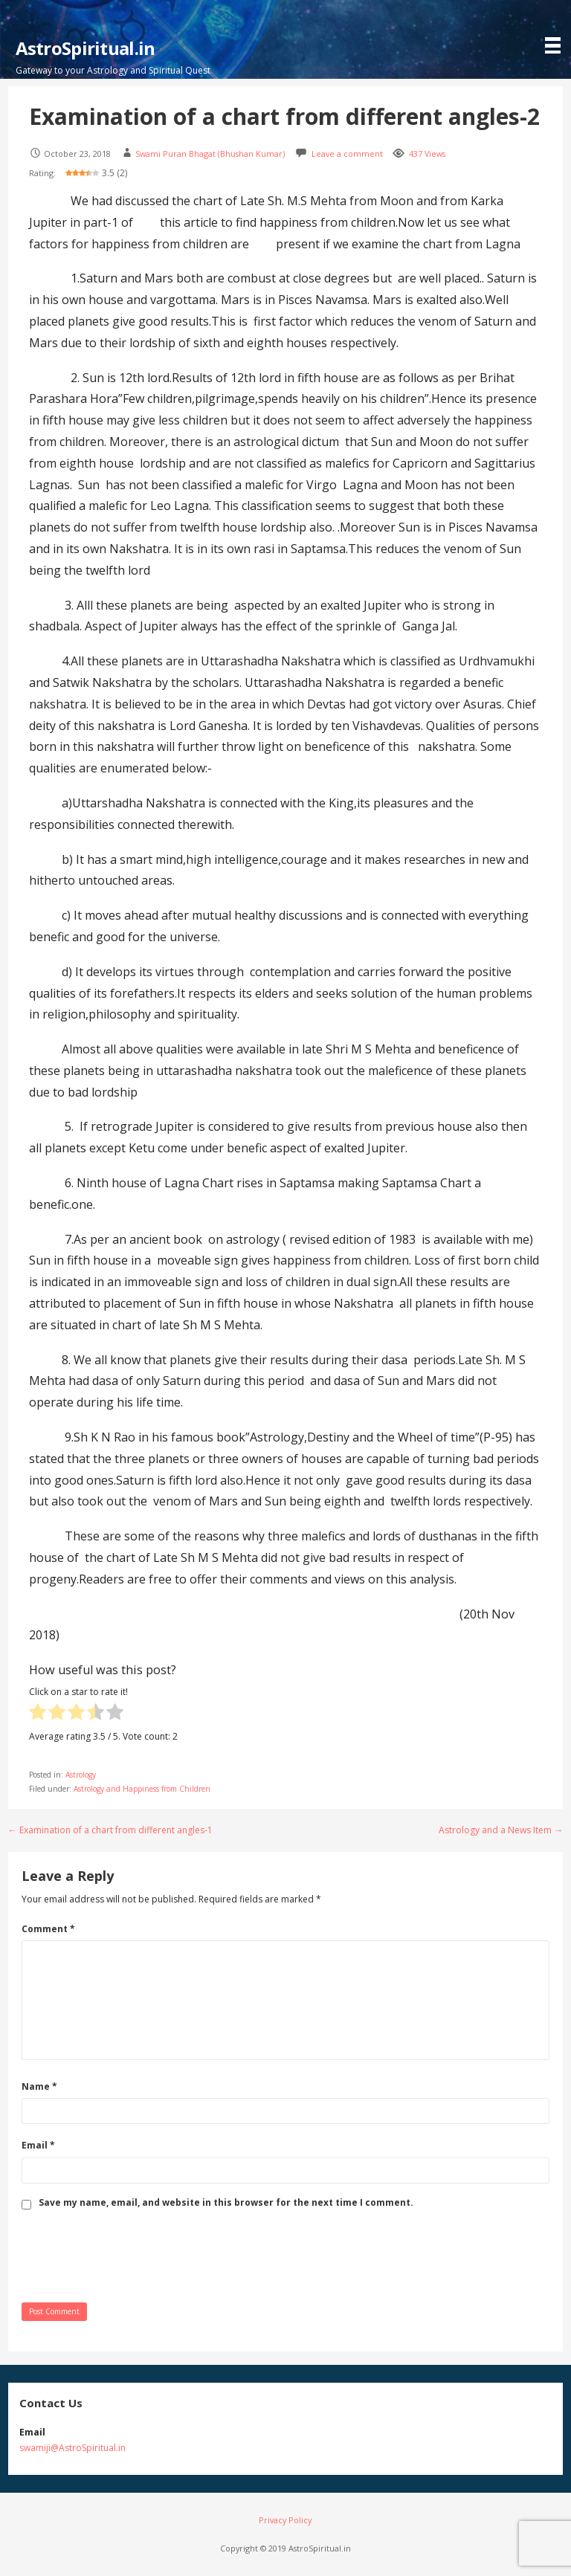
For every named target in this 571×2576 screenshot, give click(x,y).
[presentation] (135, 2255)
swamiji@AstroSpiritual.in (72, 2447)
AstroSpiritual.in (85, 48)
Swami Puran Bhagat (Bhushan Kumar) (210, 153)
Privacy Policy (285, 2519)
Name (39, 2086)
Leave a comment (347, 153)
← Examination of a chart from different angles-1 (110, 1830)
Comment (48, 1929)
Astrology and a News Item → (501, 1830)
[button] (556, 28)
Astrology (80, 1774)
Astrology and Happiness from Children (142, 1788)
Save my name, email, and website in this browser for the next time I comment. (226, 2203)
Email (38, 2145)
